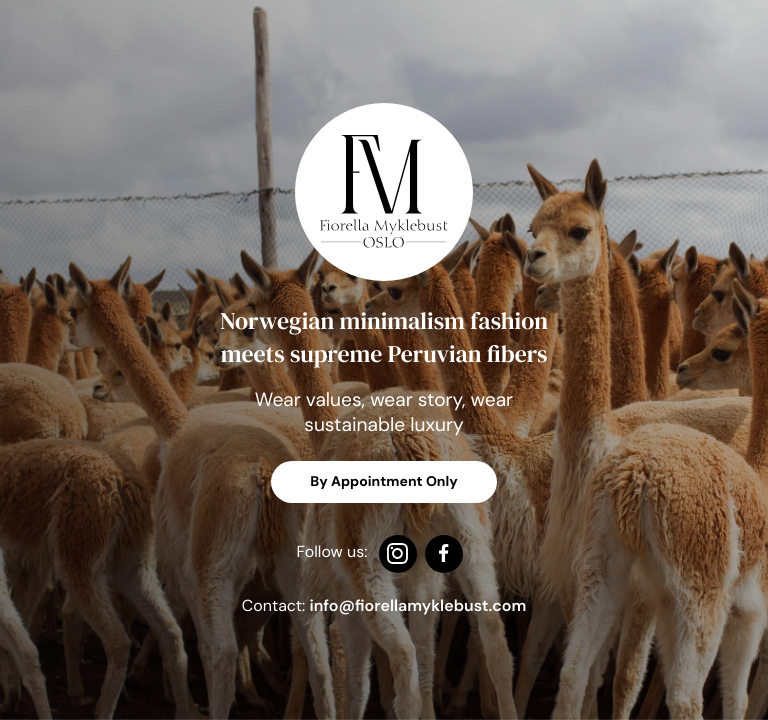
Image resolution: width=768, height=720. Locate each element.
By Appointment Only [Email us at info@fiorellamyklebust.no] (383, 482)
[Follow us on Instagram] (398, 556)
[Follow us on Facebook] (444, 556)
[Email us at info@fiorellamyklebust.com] (418, 605)
